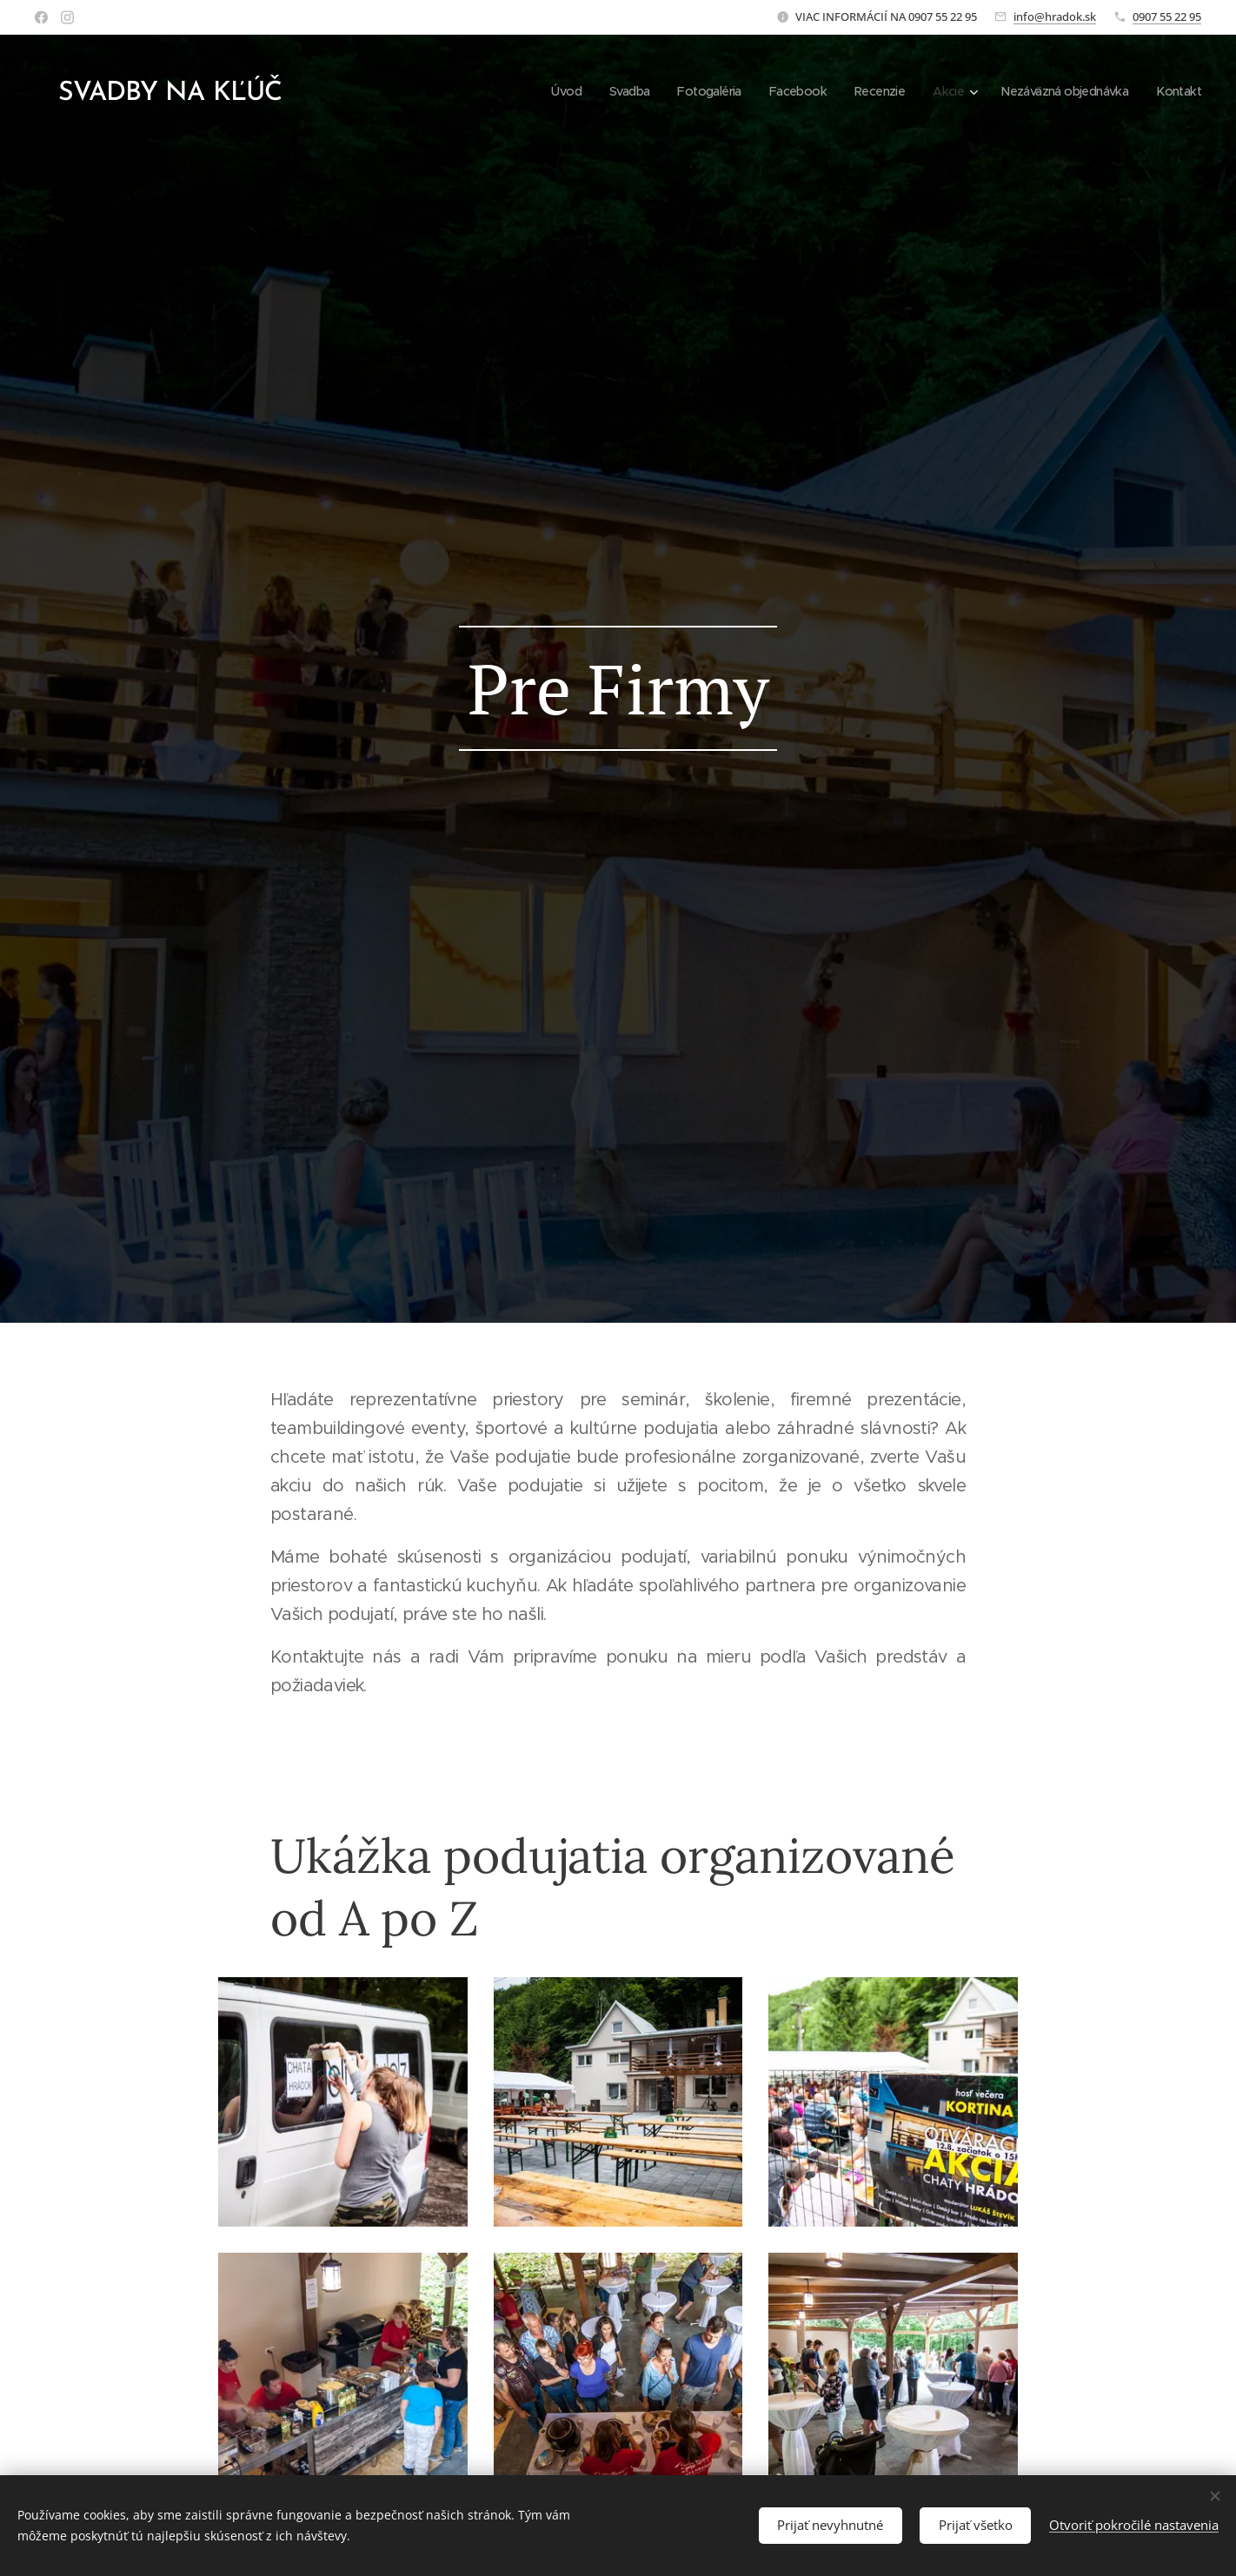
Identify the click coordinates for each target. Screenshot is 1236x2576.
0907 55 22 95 (1167, 16)
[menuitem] (536, 91)
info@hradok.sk (1054, 16)
